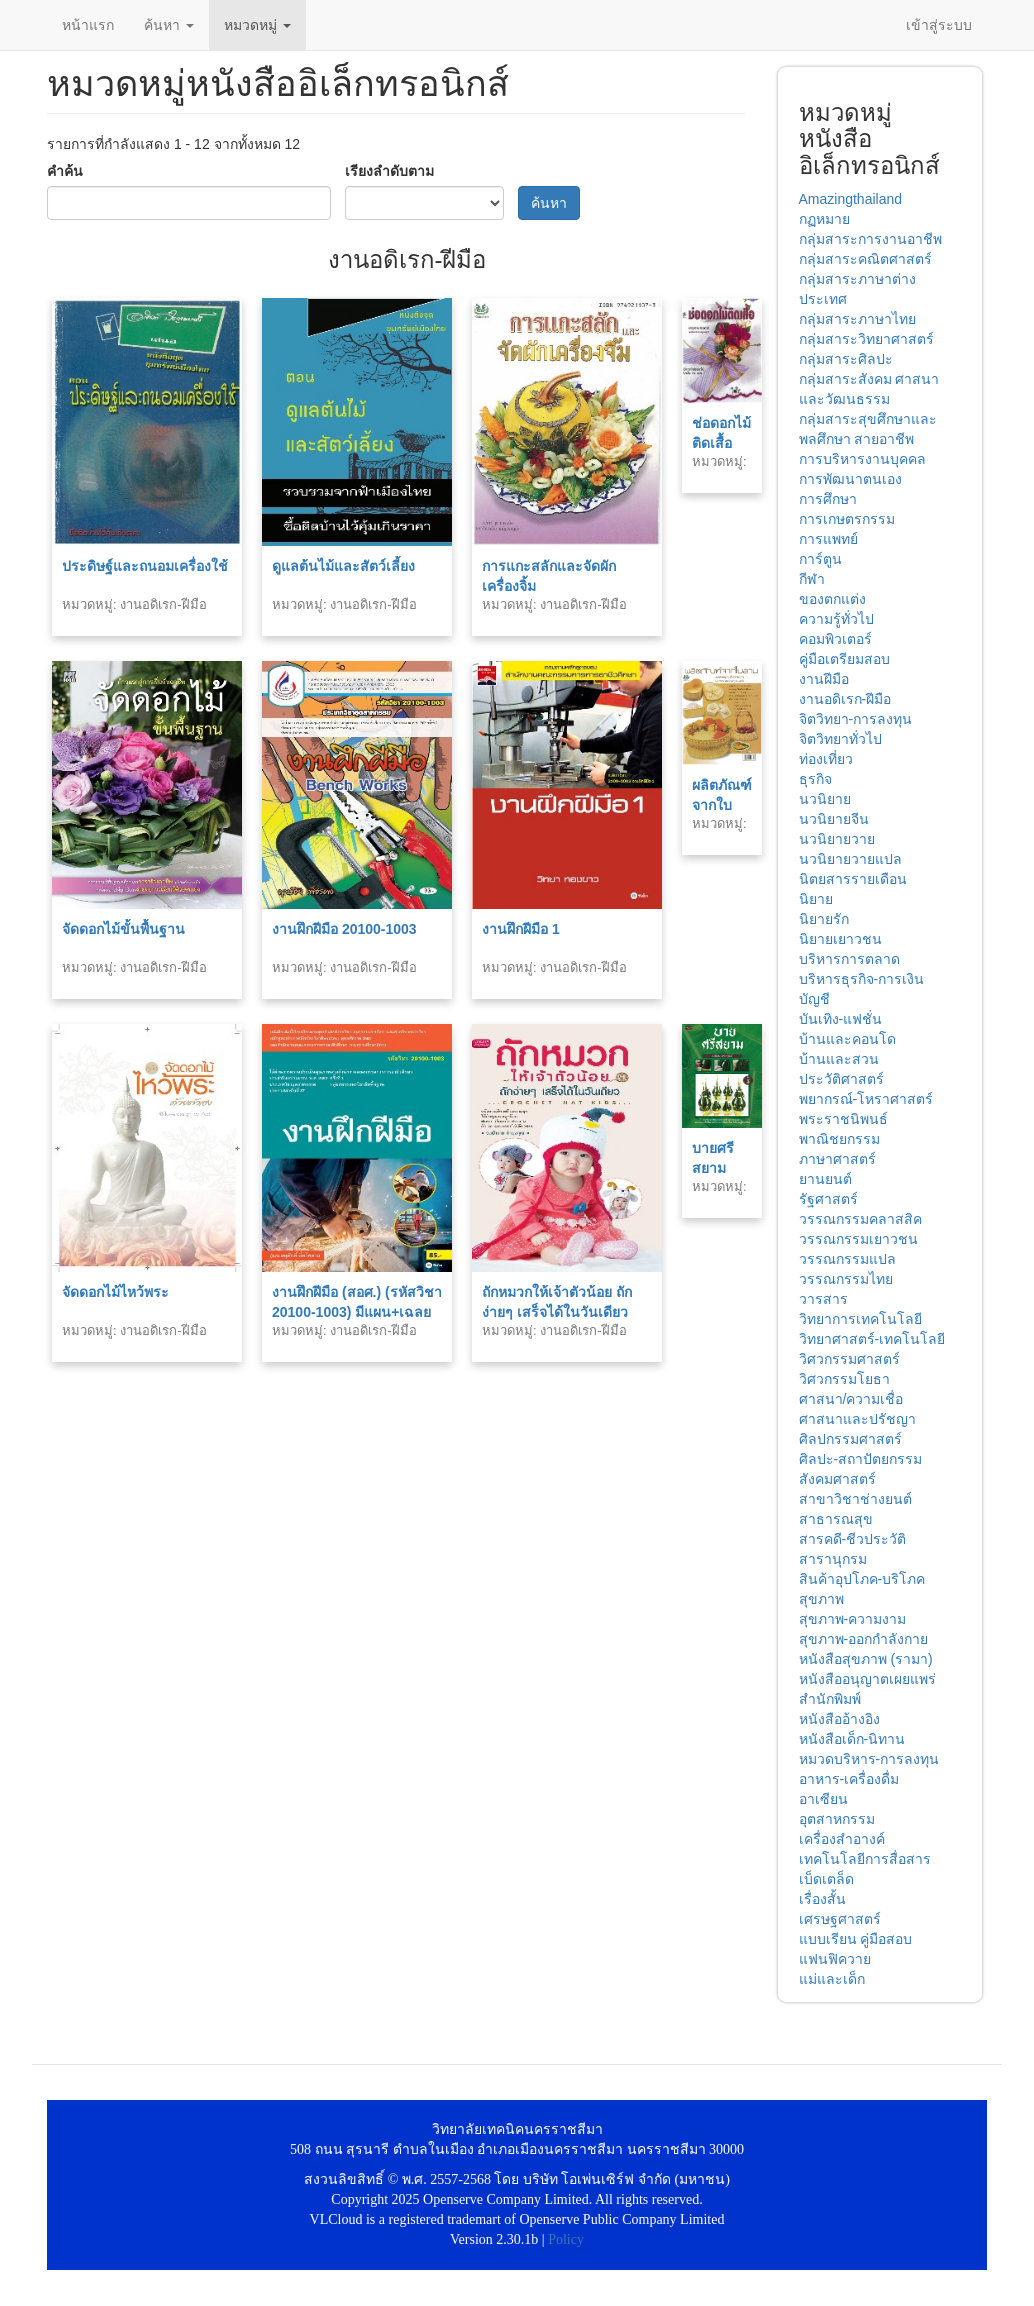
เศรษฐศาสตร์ (840, 1919)
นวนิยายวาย (837, 839)
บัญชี (814, 999)
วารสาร (823, 1299)
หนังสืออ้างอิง (839, 1719)
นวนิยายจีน (834, 819)
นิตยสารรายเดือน (853, 879)
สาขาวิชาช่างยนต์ (855, 1499)
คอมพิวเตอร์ (835, 639)
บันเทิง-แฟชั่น (841, 1019)
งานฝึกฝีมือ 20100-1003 (344, 929)
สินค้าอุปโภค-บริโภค (862, 1579)
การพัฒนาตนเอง (850, 479)
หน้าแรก (88, 25)
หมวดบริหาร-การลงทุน (869, 1759)
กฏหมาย (824, 219)
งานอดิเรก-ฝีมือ (845, 699)
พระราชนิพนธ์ (843, 1119)
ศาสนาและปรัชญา (857, 1419)
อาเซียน (823, 1799)
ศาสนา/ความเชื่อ (851, 1399)
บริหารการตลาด (849, 959)
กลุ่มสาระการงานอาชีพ (870, 239)
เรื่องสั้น (822, 1899)
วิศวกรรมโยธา (844, 1379)
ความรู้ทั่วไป (836, 619)
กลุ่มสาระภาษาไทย (857, 319)
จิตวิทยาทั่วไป (840, 739)
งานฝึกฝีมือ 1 (521, 929)
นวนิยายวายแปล (850, 859)
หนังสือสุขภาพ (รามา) (866, 1659)
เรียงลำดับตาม (389, 171)
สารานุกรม (833, 1559)
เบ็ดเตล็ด (826, 1879)
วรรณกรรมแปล (847, 1259)
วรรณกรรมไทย (846, 1279)
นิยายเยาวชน (840, 939)
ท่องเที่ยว (826, 759)
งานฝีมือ (824, 679)
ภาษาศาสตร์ (837, 1159)
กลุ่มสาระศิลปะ (846, 359)
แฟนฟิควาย (835, 1959)
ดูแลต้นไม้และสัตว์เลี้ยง (343, 566)
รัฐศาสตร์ (828, 1199)
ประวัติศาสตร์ (841, 1079)
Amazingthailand (851, 199)
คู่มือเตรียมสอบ (844, 659)
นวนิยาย (825, 799)
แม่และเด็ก (832, 1979)
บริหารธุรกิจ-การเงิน (862, 979)
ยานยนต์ (825, 1179)
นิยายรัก (824, 919)
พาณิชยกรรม (839, 1139)
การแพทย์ (828, 539)
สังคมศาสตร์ (837, 1479)
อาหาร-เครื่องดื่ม (849, 1779)
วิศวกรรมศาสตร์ (849, 1359)
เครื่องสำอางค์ (842, 1839)
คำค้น (65, 171)
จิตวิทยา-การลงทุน (856, 719)
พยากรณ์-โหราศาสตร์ (866, 1099)
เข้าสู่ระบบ (939, 25)
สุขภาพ (821, 1599)
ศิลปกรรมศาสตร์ (850, 1439)
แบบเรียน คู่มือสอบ (856, 1939)
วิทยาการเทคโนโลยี (860, 1319)
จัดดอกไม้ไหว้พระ (115, 1292)
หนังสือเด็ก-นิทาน (852, 1739)
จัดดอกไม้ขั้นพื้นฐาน (123, 929)
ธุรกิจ (815, 779)
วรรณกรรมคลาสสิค (860, 1219)
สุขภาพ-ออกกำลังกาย (864, 1639)
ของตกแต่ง (832, 599)
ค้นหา (169, 25)
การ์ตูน (820, 559)
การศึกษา (828, 499)
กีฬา (812, 579)
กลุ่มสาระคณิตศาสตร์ (865, 259)
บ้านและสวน (839, 1059)
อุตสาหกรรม (837, 1819)
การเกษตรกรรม (847, 519)
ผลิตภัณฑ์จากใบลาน (722, 805)
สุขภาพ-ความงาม (853, 1619)
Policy (566, 2239)
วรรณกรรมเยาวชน (858, 1239)
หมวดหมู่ (257, 25)
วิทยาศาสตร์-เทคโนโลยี (872, 1339)
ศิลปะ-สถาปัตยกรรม (861, 1459)
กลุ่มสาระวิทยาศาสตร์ (866, 339)
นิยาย (816, 899)
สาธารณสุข (836, 1519)
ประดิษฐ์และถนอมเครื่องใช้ (145, 566)
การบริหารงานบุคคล (862, 459)
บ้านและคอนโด (847, 1039)
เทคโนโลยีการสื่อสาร (865, 1859)
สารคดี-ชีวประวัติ (853, 1539)
